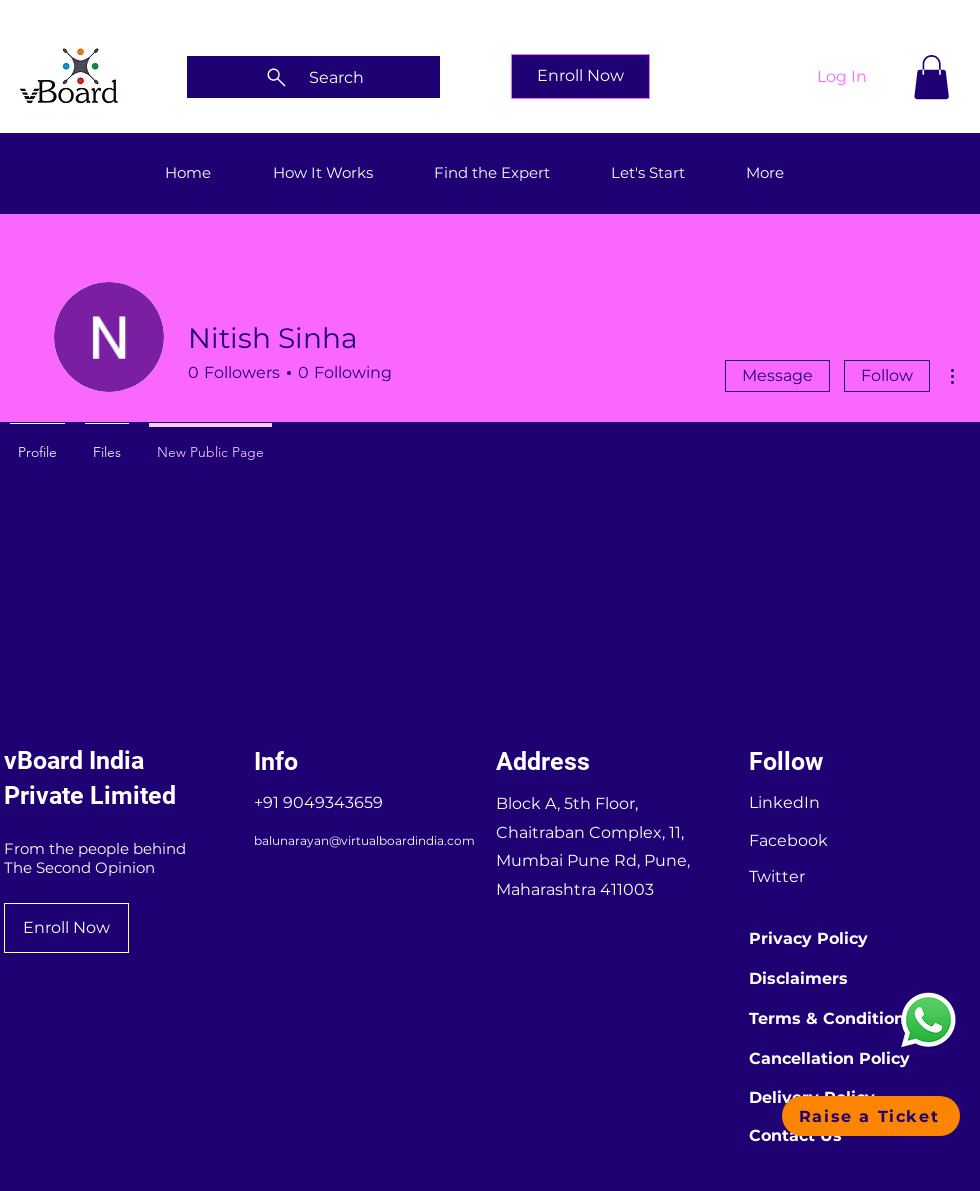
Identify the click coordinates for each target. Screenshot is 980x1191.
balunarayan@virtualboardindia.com (364, 840)
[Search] (313, 77)
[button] (931, 77)
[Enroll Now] (580, 76)
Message (777, 375)
